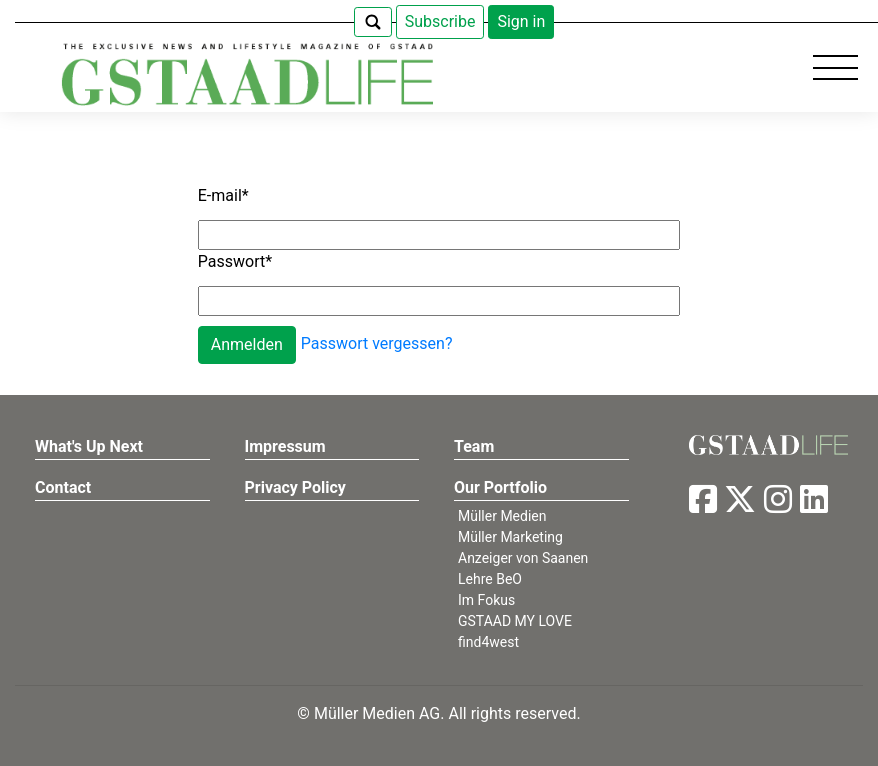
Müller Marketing (510, 537)
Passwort (235, 261)
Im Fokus (486, 600)
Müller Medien (502, 516)
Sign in (521, 21)
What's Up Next (89, 446)
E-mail (223, 195)
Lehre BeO (490, 579)
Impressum (285, 446)
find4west (488, 642)
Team (474, 446)
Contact (63, 487)
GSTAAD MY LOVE (515, 621)
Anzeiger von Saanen (523, 558)
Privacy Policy (295, 487)
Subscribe (440, 21)
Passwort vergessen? (377, 344)
